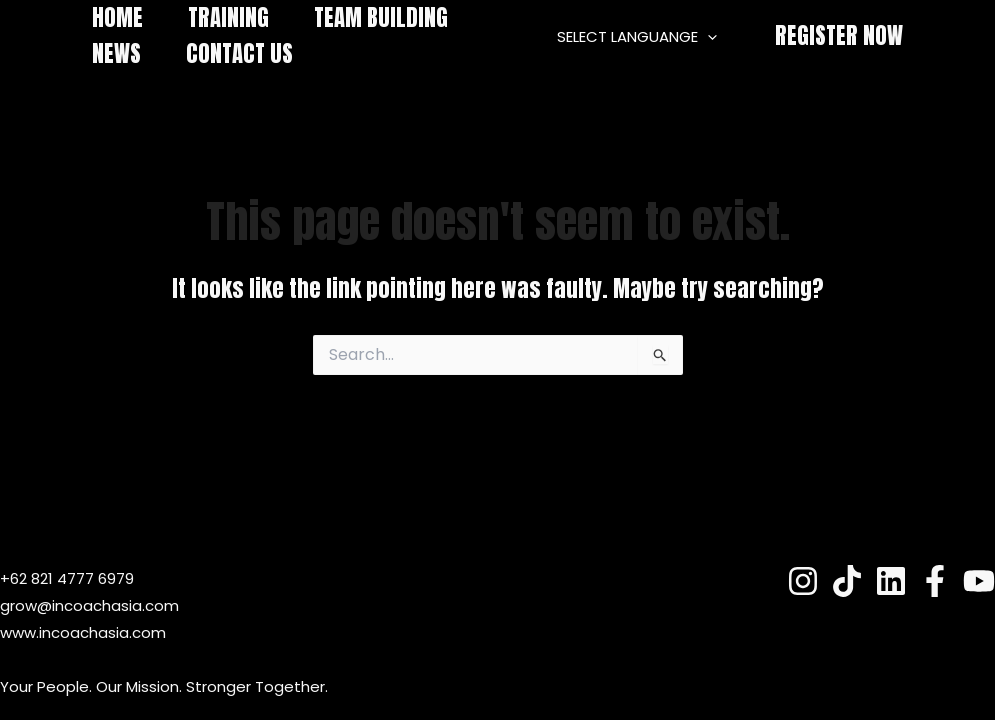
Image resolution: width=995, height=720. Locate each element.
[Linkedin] (891, 581)
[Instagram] (803, 581)
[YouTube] (979, 581)
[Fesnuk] (935, 581)
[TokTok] (847, 581)
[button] (838, 36)
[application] (707, 37)
